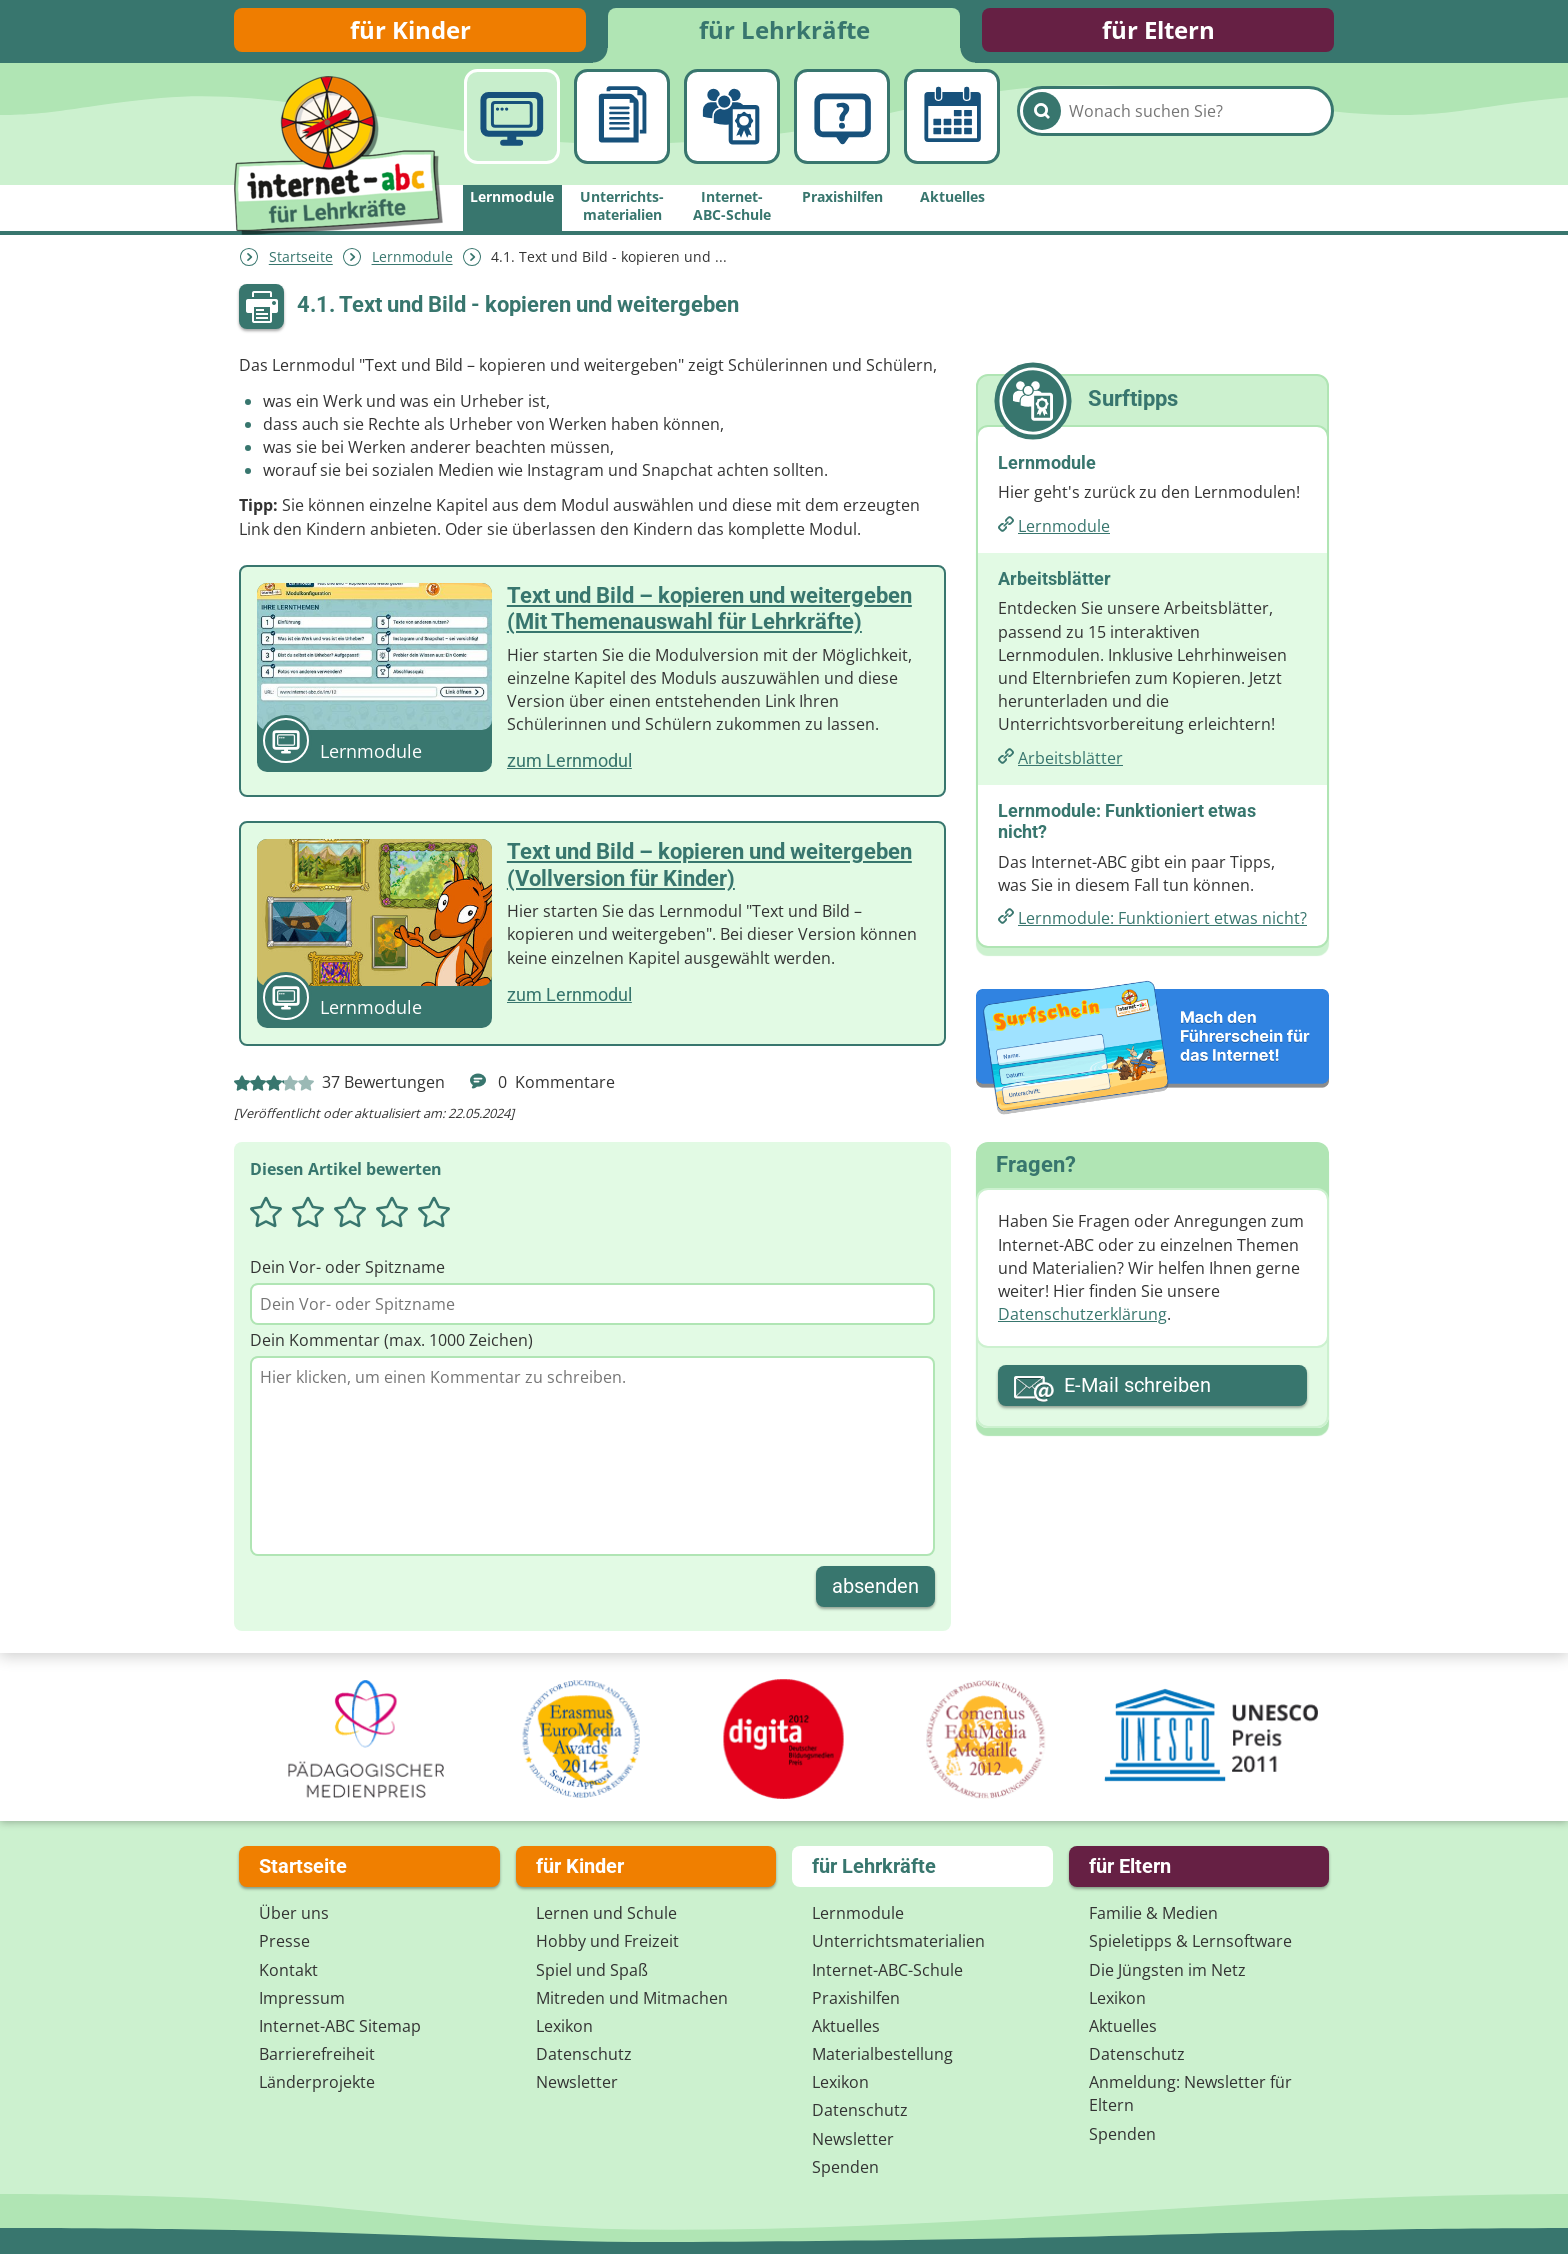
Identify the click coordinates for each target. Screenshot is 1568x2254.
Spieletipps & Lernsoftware (1190, 1942)
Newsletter (577, 2083)
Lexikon (564, 2026)
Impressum (302, 1998)
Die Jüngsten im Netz (1167, 1970)
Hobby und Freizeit (607, 1942)
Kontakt (288, 1970)
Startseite (301, 262)
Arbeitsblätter (1070, 763)
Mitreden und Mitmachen (632, 1998)
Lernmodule (412, 262)
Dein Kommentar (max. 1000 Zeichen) (391, 1346)
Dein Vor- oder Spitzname (347, 1272)
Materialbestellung (882, 2054)
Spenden (845, 2167)
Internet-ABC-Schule (887, 1970)
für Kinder (410, 32)
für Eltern (1158, 32)
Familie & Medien (1153, 1914)
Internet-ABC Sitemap (340, 2026)
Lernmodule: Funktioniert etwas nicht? (1162, 924)
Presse (284, 1942)
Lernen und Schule (606, 1914)
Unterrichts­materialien (898, 1942)
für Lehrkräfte (784, 32)
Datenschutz (584, 2054)
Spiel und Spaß (592, 1970)
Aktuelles (846, 2026)
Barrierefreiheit (317, 2054)
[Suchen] (1042, 132)
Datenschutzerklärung (1082, 1320)
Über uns (294, 1914)
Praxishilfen (856, 1998)
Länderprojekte (317, 2083)
